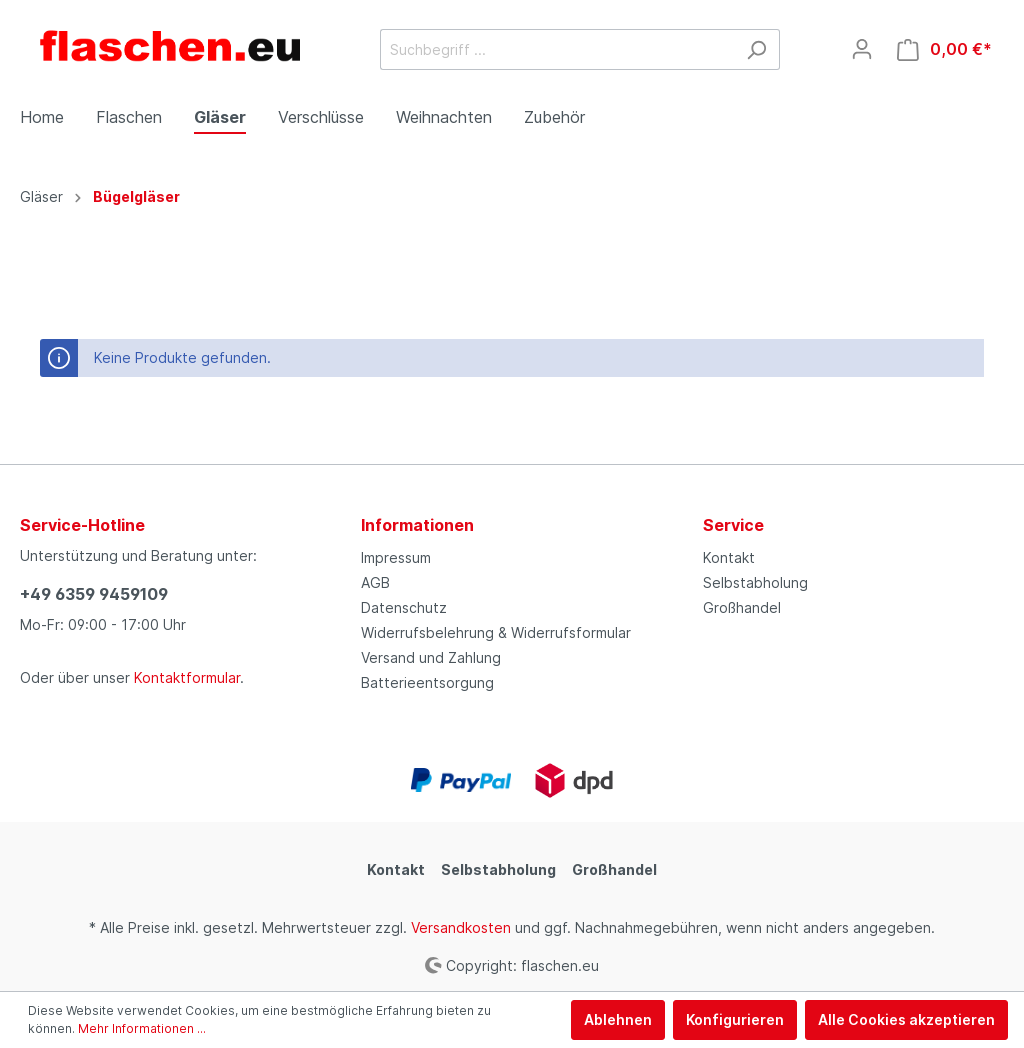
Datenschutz (404, 607)
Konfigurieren (735, 1019)
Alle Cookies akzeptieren (906, 1019)
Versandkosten (461, 927)
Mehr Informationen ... (142, 1028)
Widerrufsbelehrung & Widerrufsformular (496, 632)
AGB (375, 582)
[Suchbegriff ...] (557, 49)
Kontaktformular (187, 677)
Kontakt (729, 557)
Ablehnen (618, 1019)
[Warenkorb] (944, 49)
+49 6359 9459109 (94, 594)
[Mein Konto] (862, 49)
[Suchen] (756, 49)
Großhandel (742, 607)
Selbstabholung (755, 582)
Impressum (396, 557)
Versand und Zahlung (431, 657)
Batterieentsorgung (427, 682)
